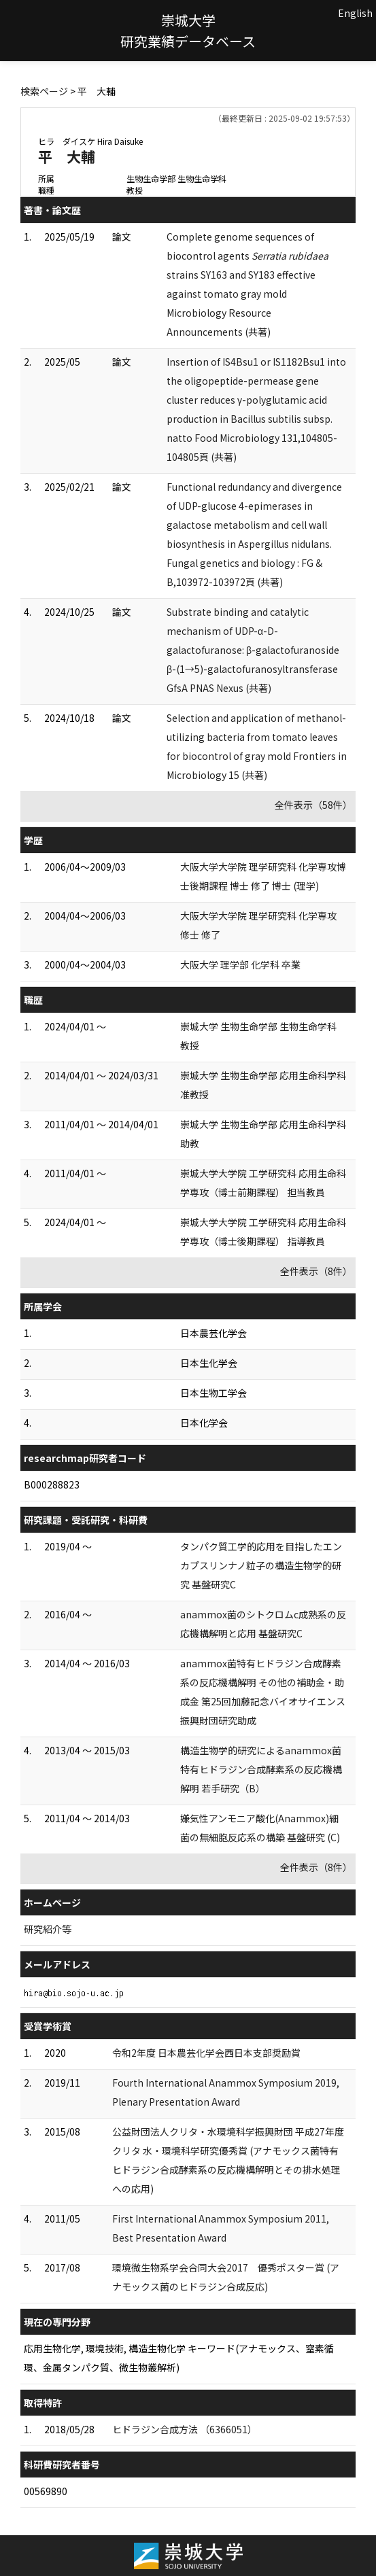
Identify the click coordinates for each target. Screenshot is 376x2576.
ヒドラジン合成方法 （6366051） (184, 2429)
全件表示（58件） (313, 805)
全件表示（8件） (316, 1271)
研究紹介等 (47, 1929)
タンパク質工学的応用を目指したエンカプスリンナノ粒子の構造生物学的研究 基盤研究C (261, 1565)
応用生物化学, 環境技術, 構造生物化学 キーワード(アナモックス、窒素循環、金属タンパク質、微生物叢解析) (179, 2358)
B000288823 (52, 1484)
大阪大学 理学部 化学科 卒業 (240, 964)
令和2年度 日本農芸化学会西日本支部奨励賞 (206, 2052)
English (355, 13)
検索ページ (44, 91)
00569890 (45, 2491)
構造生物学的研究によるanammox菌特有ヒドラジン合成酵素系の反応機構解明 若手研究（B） (261, 1769)
